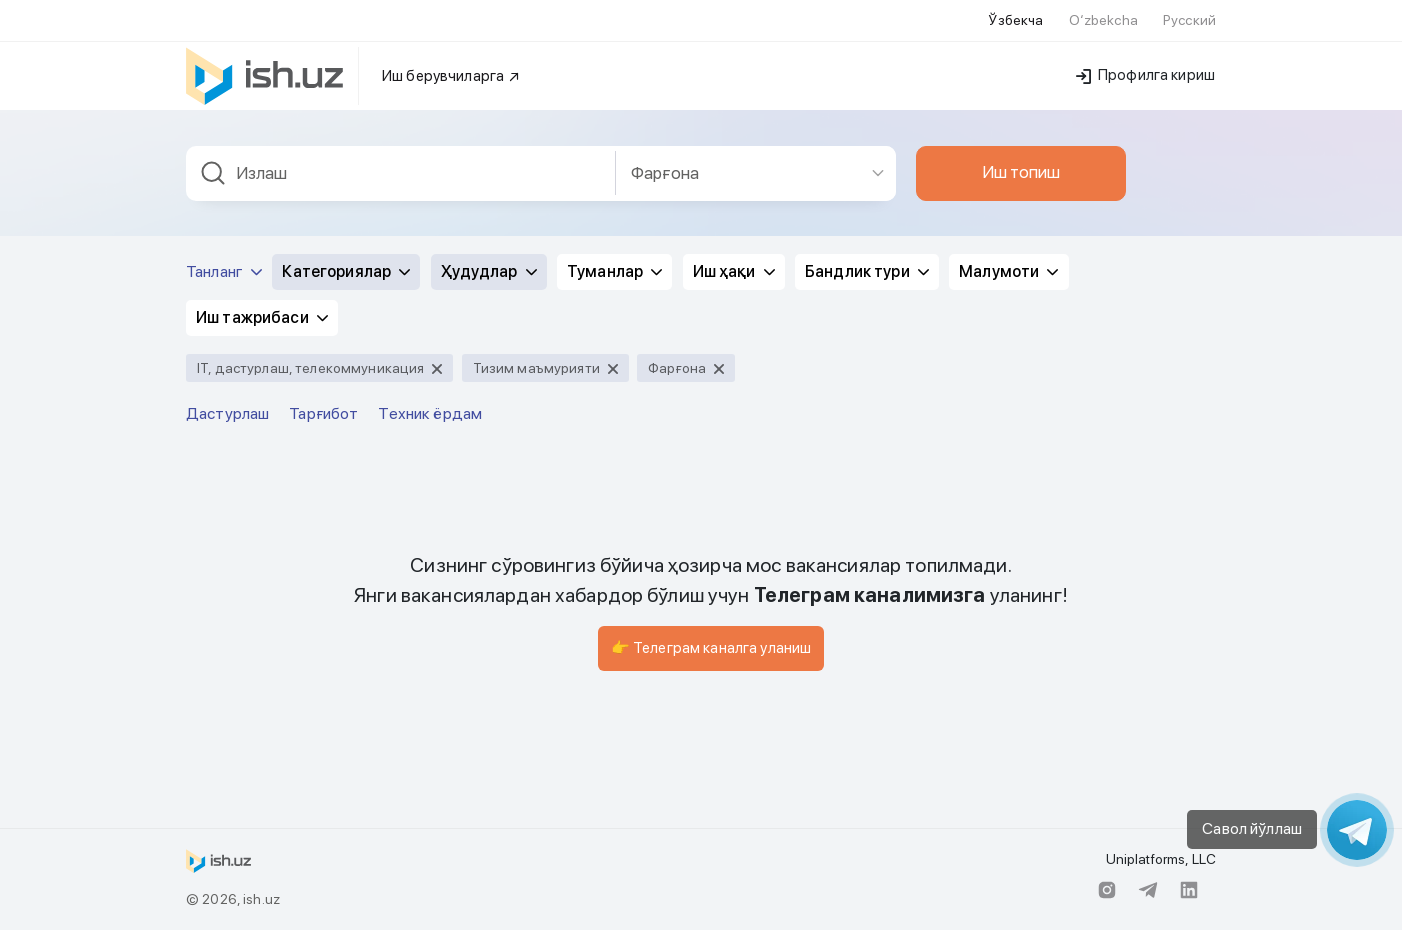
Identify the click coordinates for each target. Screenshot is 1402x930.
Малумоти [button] (1008, 271)
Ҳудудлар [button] (489, 271)
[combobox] (401, 173)
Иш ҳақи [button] (734, 271)
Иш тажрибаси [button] (262, 317)
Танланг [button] (224, 271)
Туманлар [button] (614, 271)
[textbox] (401, 173)
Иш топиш (1021, 172)
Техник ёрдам (430, 413)
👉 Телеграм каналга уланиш (711, 648)
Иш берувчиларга (451, 76)
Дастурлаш (227, 413)
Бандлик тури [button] (867, 271)
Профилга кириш (1145, 75)
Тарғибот (323, 413)
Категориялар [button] (346, 271)
